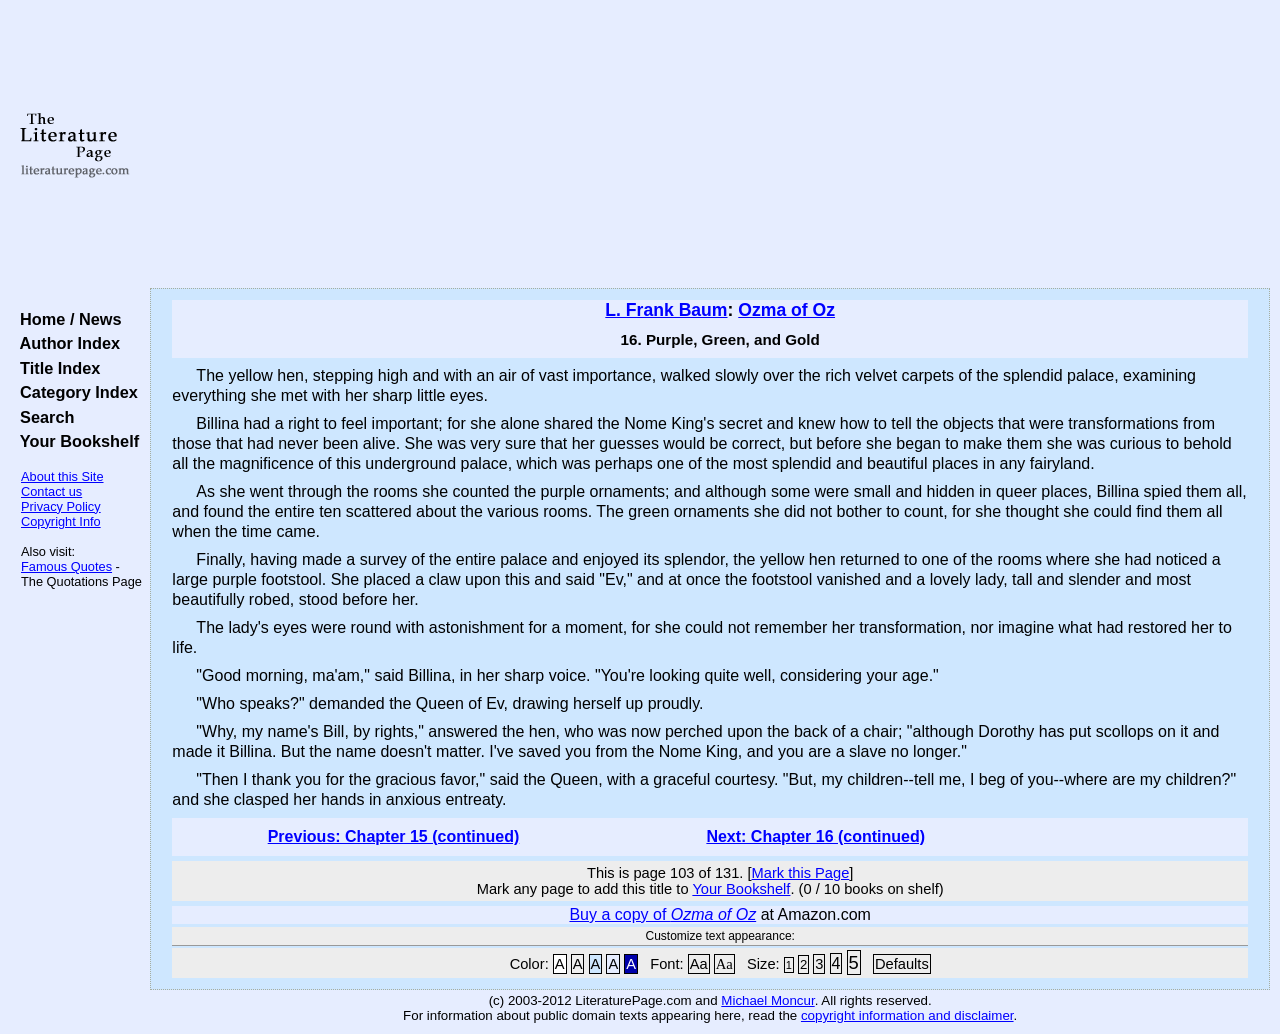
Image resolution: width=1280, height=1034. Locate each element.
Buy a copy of (662, 914)
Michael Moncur (767, 1000)
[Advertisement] (710, 145)
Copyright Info (61, 521)
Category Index (74, 392)
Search (42, 417)
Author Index (65, 343)
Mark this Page (801, 873)
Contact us (51, 491)
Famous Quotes (66, 566)
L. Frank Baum (666, 310)
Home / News (66, 319)
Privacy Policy (61, 506)
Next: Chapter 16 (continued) (815, 836)
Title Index (55, 368)
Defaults (902, 964)
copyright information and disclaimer (907, 1015)
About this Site (62, 476)
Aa (699, 964)
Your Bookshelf (75, 441)
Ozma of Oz (786, 310)
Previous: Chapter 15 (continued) (394, 836)
